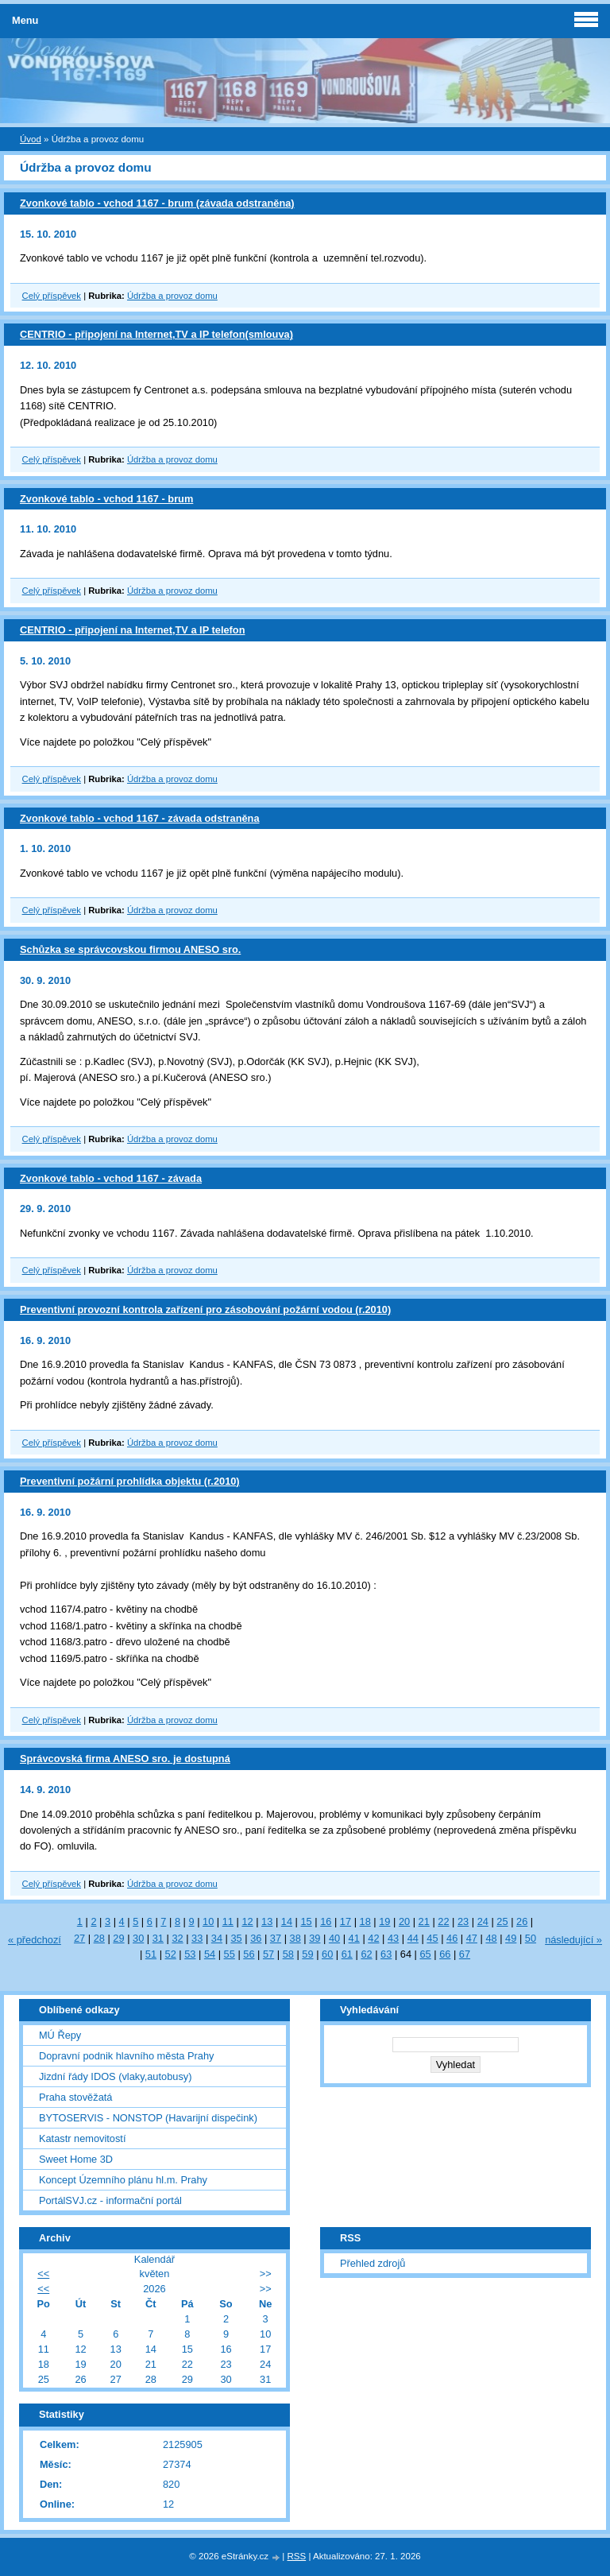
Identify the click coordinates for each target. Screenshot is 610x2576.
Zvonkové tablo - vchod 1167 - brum (106, 499)
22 (443, 1921)
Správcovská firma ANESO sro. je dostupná (125, 1758)
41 (354, 1938)
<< (43, 2274)
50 (530, 1938)
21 (424, 1921)
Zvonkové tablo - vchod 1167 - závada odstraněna (140, 818)
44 (413, 1938)
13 (266, 1921)
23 (463, 1921)
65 (424, 1954)
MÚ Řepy (60, 2035)
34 (216, 1938)
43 (393, 1938)
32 (177, 1938)
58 (288, 1954)
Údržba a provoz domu (172, 295)
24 (482, 1921)
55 (229, 1954)
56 (248, 1954)
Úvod (30, 139)
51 (150, 1954)
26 (521, 1921)
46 (452, 1938)
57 (268, 1954)
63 (386, 1954)
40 (334, 1938)
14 (286, 1921)
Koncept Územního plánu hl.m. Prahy (123, 2180)
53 (189, 1954)
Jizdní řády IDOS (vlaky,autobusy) (115, 2076)
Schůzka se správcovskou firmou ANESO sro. (130, 949)
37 (275, 1938)
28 (99, 1938)
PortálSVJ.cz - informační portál (110, 2200)
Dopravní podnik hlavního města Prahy (126, 2056)
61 (347, 1954)
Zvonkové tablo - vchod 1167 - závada (111, 1178)
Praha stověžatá (75, 2097)
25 (502, 1921)
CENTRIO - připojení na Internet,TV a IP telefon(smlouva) (156, 334)
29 (118, 1938)
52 (170, 1954)
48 (490, 1938)
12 (247, 1921)
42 (373, 1938)
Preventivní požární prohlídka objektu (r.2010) (130, 1481)
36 (255, 1938)
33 (197, 1938)
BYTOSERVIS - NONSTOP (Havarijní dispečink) (148, 2118)
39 (314, 1938)
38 (295, 1938)
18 (365, 1921)
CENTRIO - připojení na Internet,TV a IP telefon (132, 630)
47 (471, 1938)
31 (158, 1938)
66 (444, 1954)
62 (366, 1954)
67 (464, 1954)
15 (305, 1921)
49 (510, 1938)
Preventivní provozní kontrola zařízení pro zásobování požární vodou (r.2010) (205, 1309)
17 (345, 1921)
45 (432, 1938)
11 (228, 1921)
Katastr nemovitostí (82, 2138)
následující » (573, 1940)
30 (138, 1938)
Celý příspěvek (51, 295)
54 (209, 1954)
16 (325, 1921)
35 (235, 1938)
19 (384, 1921)
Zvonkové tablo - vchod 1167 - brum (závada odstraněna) (157, 203)
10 (208, 1921)
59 (307, 1954)
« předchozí (34, 1940)
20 (404, 1921)
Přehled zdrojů (373, 2263)
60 (327, 1954)
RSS (297, 2556)
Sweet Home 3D (76, 2159)
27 (79, 1938)
